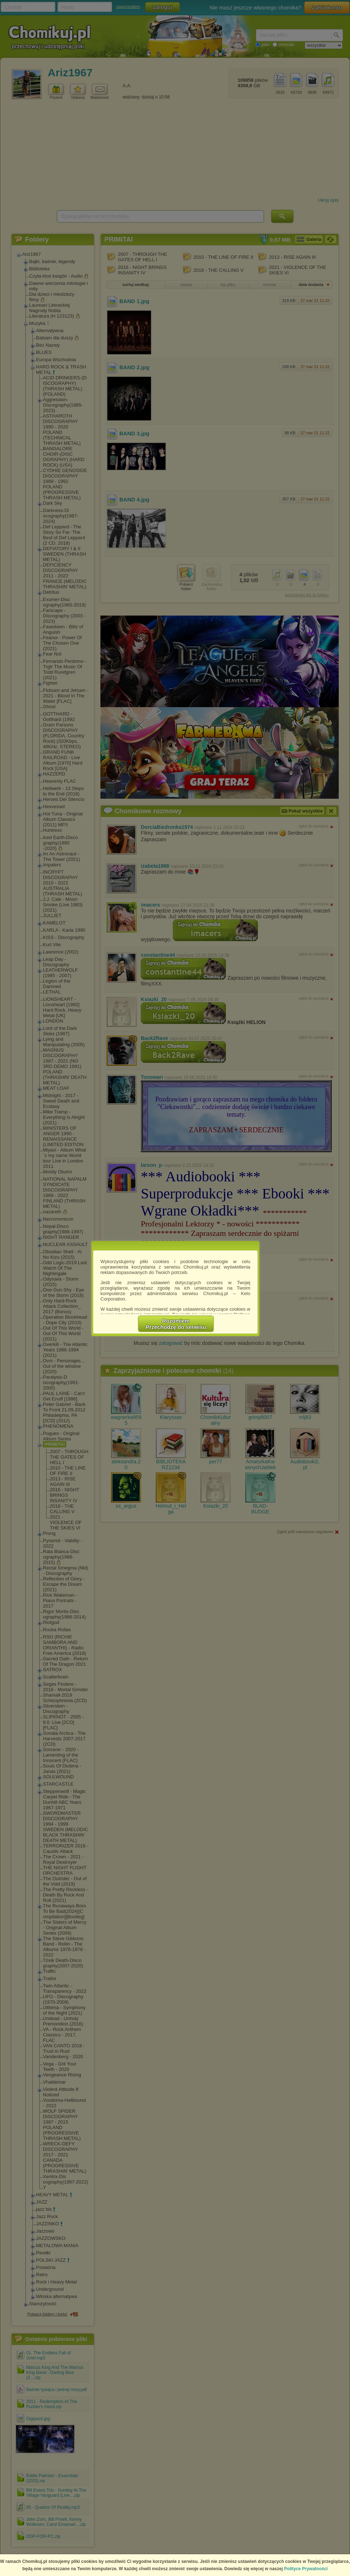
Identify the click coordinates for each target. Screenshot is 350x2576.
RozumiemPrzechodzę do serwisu (176, 1324)
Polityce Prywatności (306, 2568)
